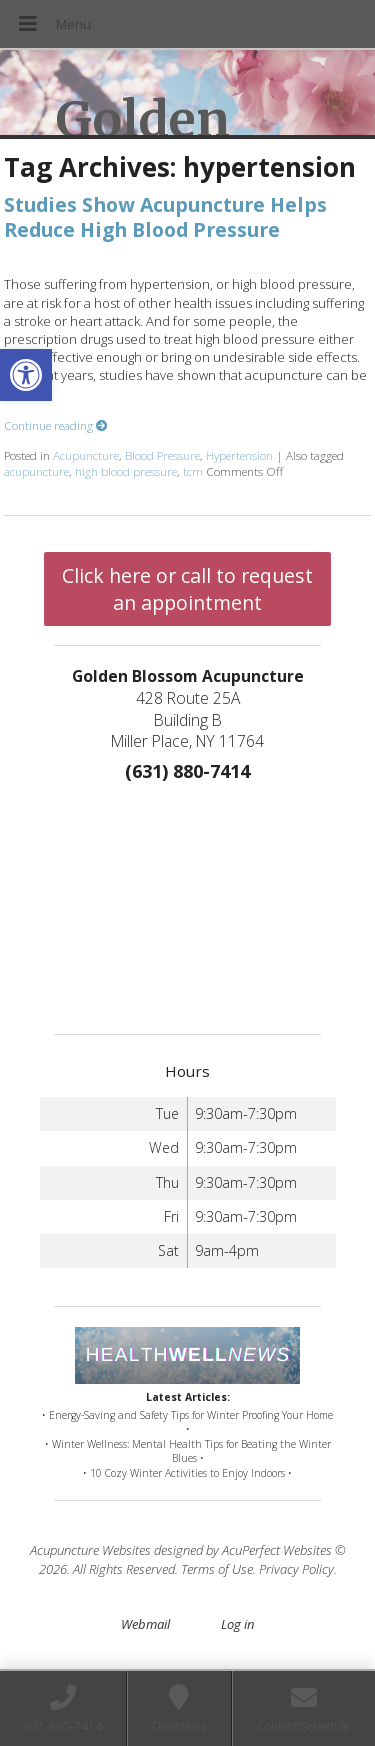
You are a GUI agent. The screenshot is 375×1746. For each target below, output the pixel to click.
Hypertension (239, 455)
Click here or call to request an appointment (187, 589)
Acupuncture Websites (90, 1550)
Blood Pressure (162, 455)
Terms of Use (217, 1569)
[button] (26, 375)
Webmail (145, 1624)
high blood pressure (126, 471)
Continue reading (56, 425)
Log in (237, 1624)
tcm (193, 471)
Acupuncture (86, 455)
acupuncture (36, 471)
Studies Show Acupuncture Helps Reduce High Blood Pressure (165, 217)
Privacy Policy (296, 1569)
